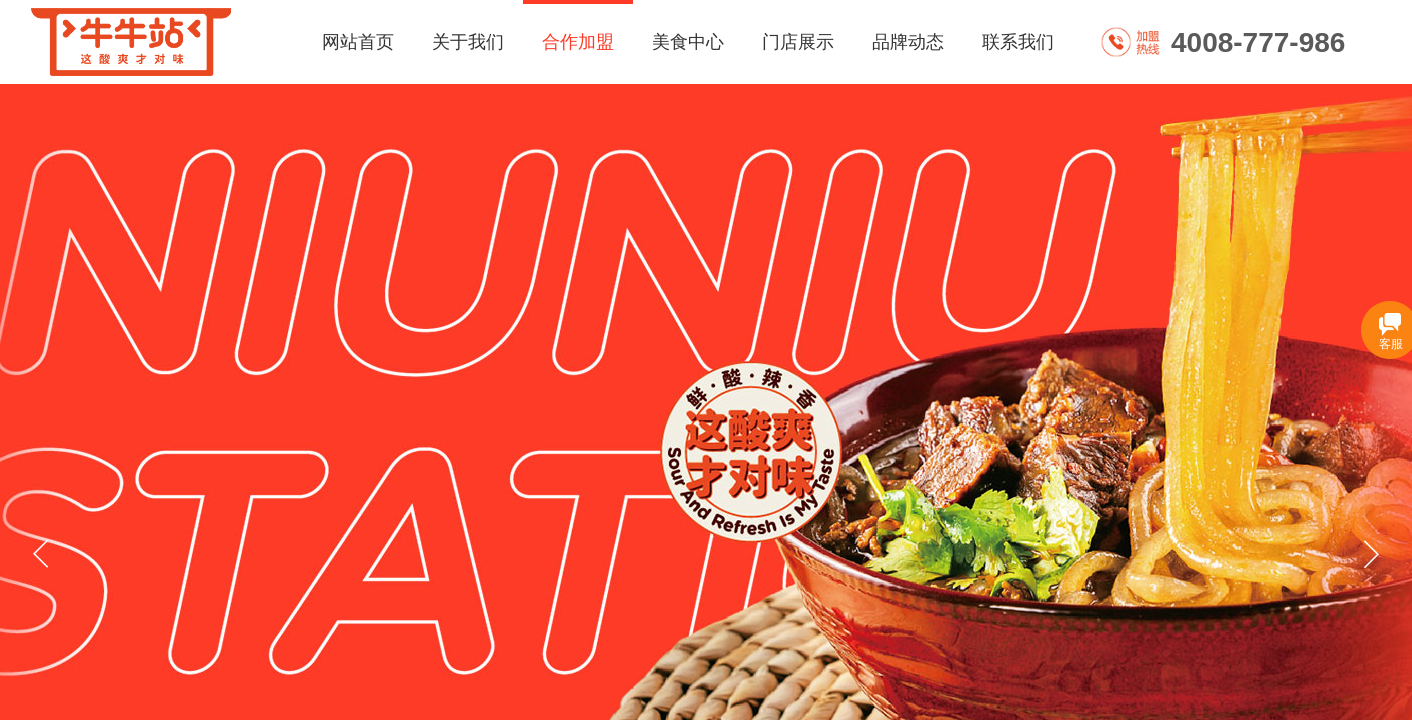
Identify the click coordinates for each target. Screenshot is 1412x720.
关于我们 (468, 42)
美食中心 (688, 42)
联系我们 (1018, 42)
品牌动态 (908, 42)
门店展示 (798, 42)
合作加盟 (578, 42)
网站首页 (358, 42)
